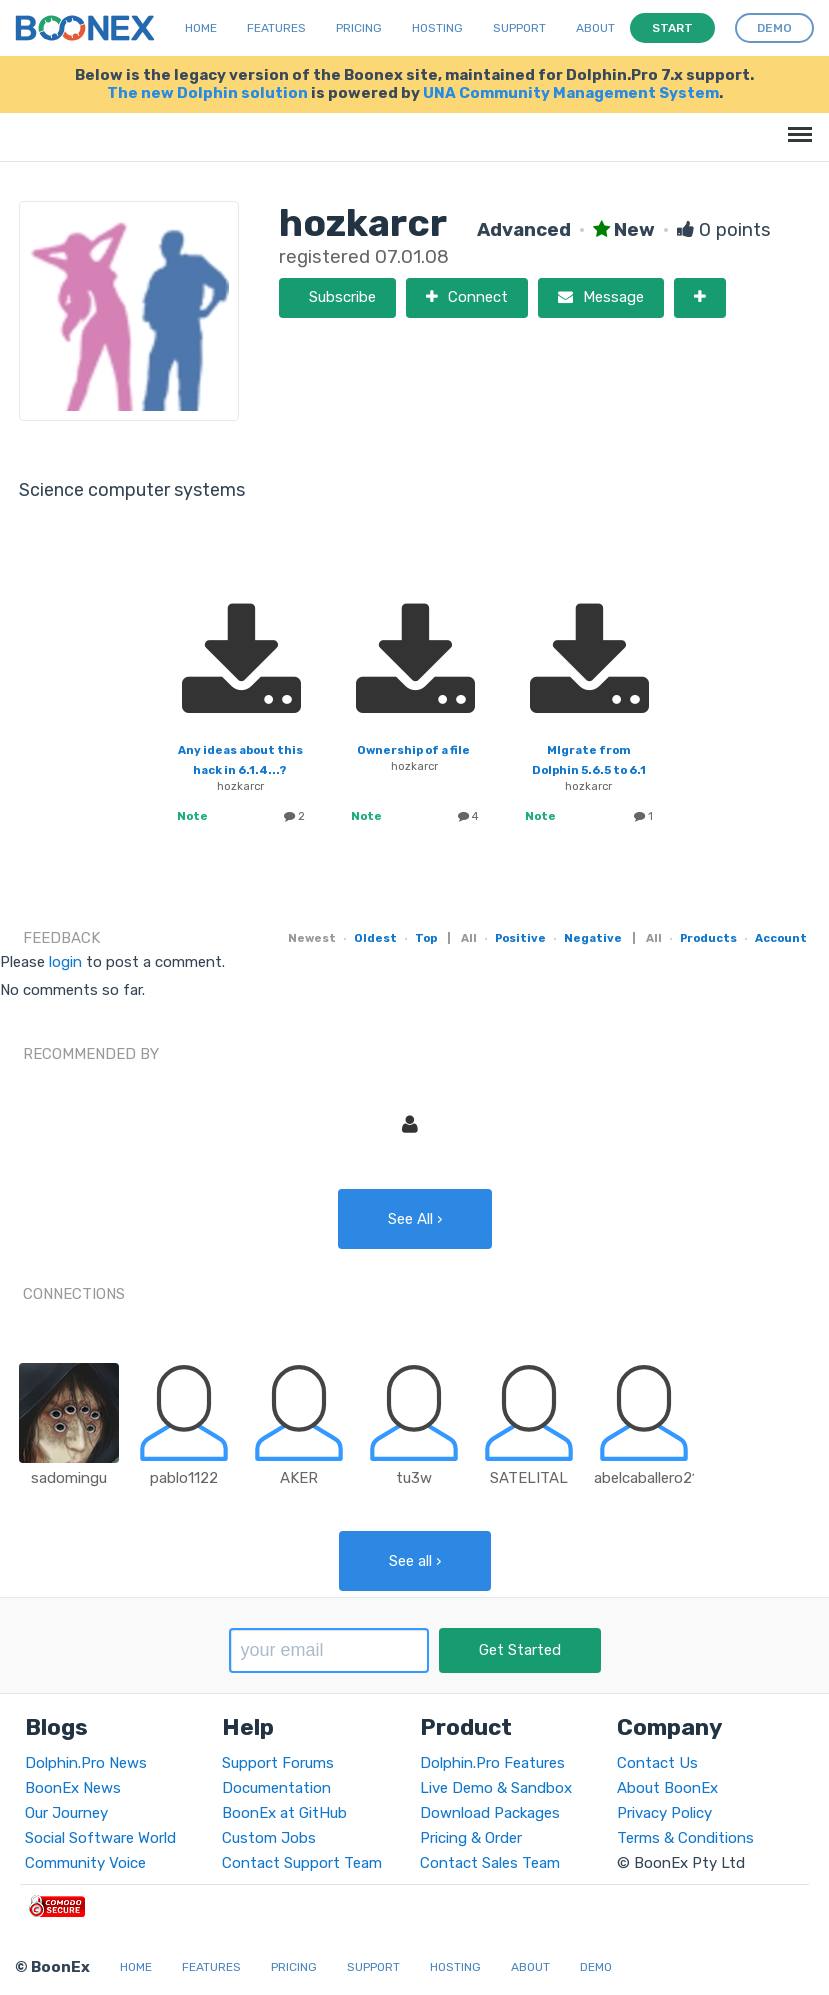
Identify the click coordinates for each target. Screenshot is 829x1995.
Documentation (276, 1788)
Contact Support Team (302, 1863)
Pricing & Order (471, 1838)
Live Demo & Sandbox (496, 1788)
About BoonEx (667, 1788)
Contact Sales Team (490, 1863)
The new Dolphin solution (207, 93)
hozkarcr (240, 786)
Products (708, 938)
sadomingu (69, 1478)
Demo (596, 1967)
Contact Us (657, 1763)
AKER (299, 1478)
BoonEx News (73, 1788)
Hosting (437, 28)
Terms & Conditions (685, 1838)
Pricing (359, 28)
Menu (796, 124)
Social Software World (100, 1838)
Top (426, 938)
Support (519, 28)
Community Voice (85, 1863)
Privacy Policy (664, 1813)
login (65, 962)
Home (201, 28)
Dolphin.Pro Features (492, 1763)
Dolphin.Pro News (86, 1763)
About (595, 28)
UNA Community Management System (571, 93)
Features (276, 28)
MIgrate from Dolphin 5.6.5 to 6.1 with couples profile (588, 770)
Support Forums (278, 1763)
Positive (520, 938)
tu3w (414, 1478)
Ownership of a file (413, 750)
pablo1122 (184, 1478)
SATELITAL (529, 1478)
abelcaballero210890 (664, 1478)
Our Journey (66, 1813)
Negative (593, 938)
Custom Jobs (269, 1838)
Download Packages (490, 1813)
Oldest (375, 938)
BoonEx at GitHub (284, 1813)
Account (781, 938)
